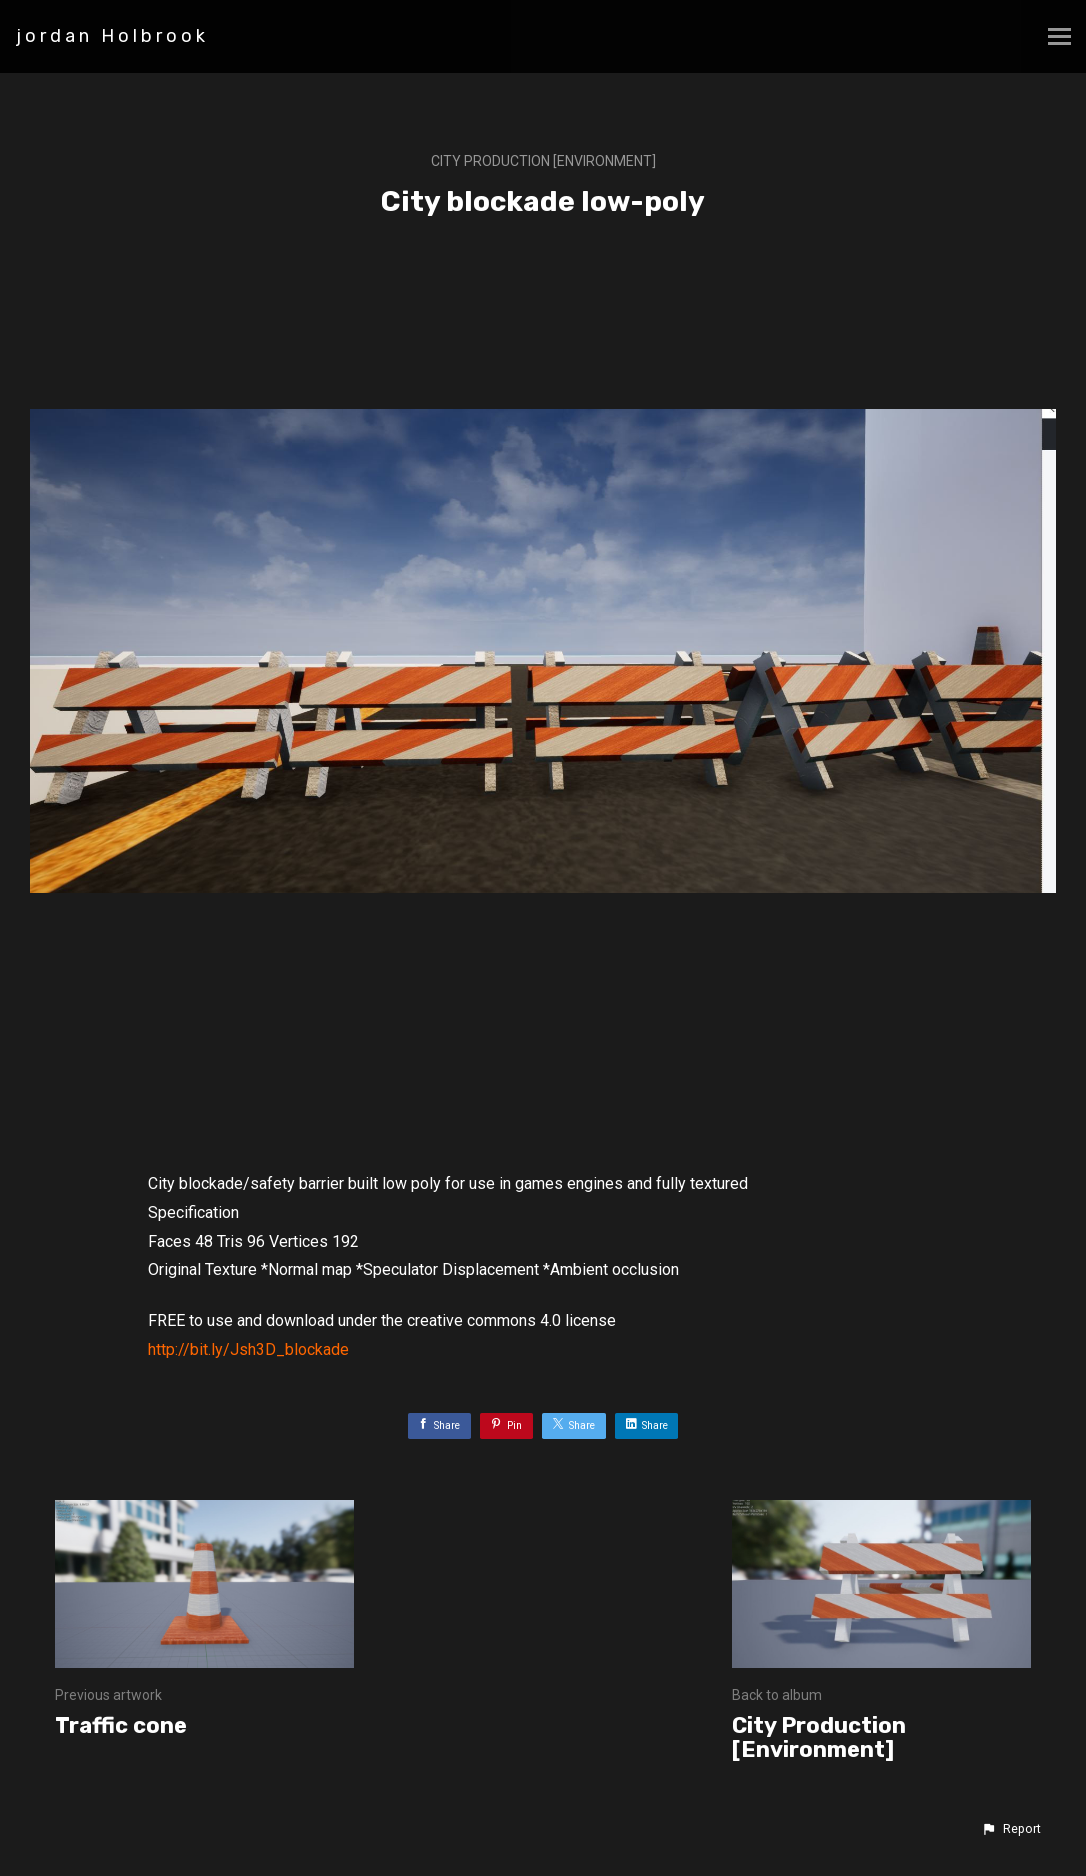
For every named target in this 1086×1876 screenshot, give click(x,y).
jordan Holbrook (112, 36)
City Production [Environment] (543, 161)
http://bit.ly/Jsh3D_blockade (248, 1349)
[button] (1011, 1829)
